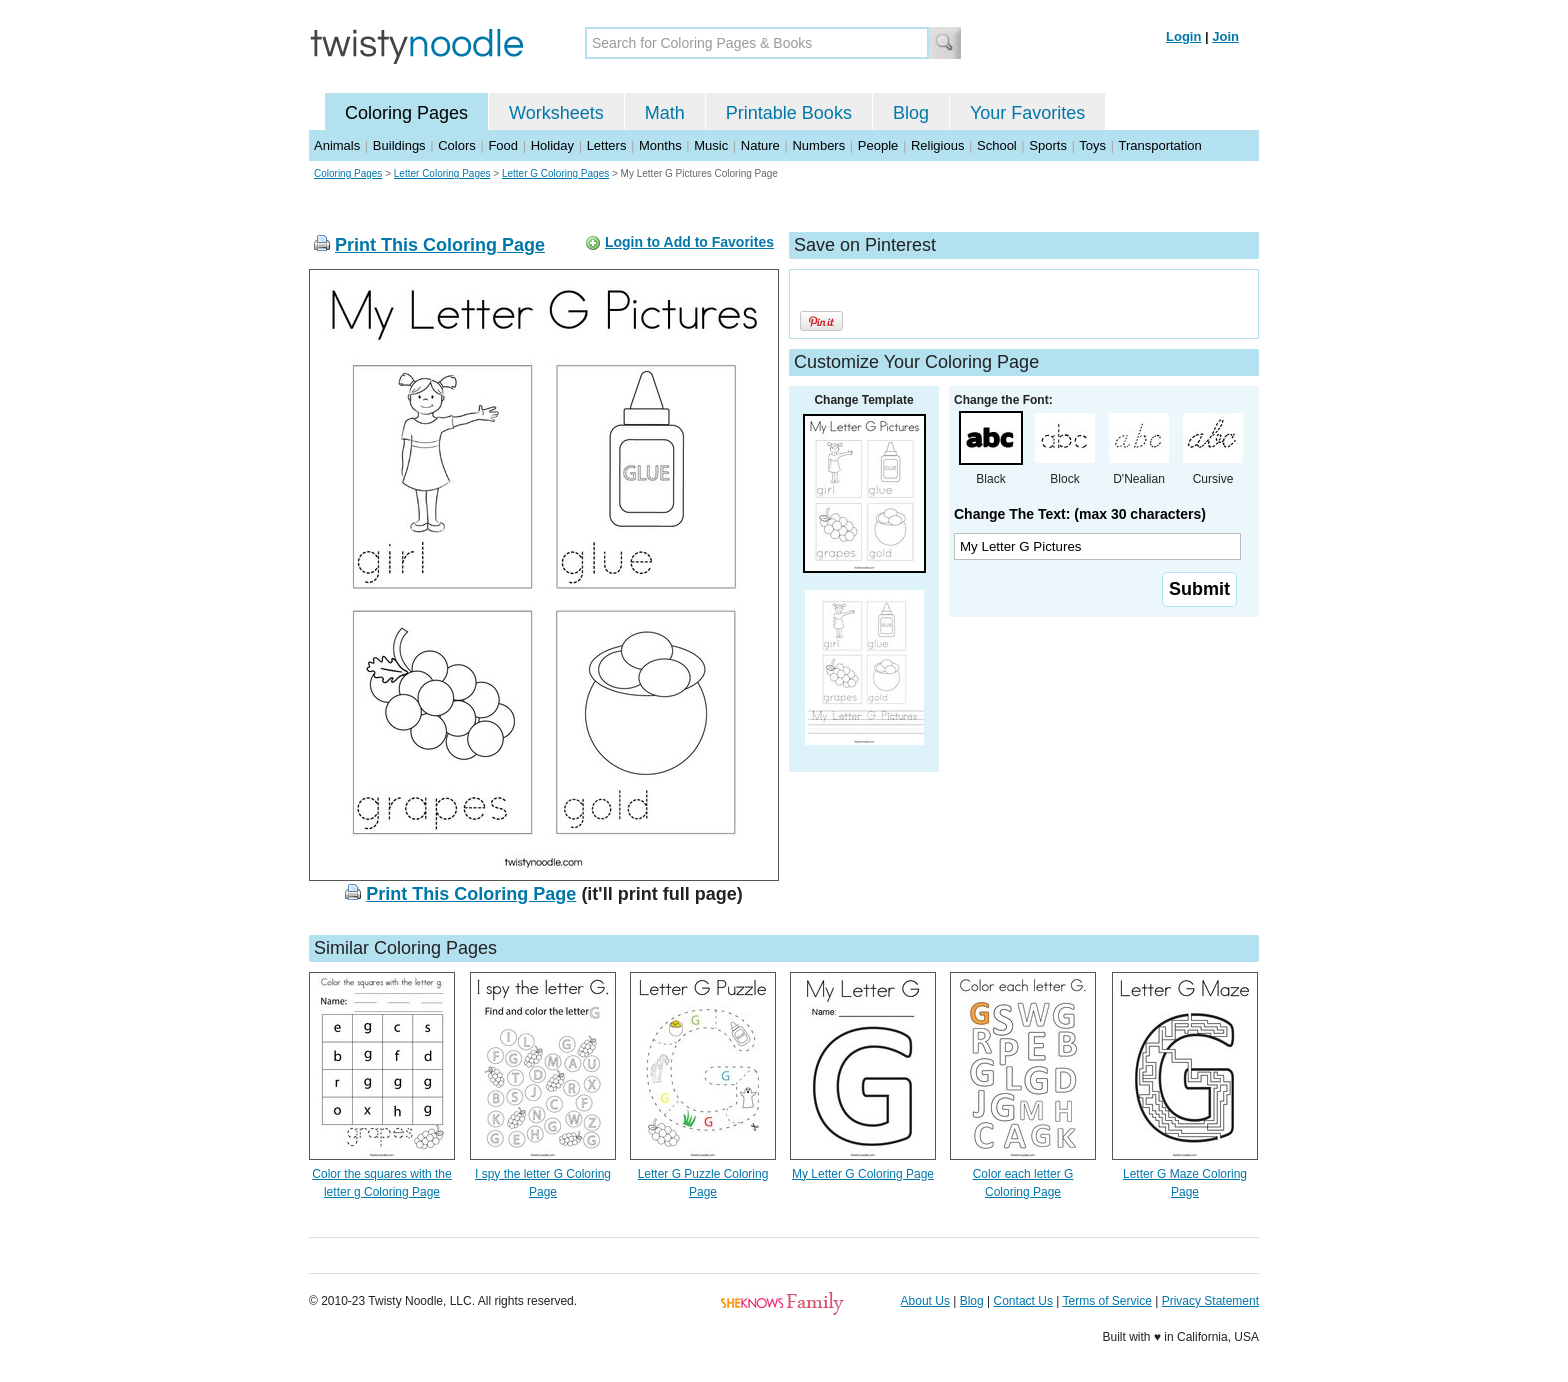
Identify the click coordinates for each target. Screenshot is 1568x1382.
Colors (457, 145)
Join (1225, 36)
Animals (337, 145)
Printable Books (789, 113)
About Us (925, 1301)
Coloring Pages (406, 113)
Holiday (552, 145)
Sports (1048, 145)
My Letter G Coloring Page (863, 1174)
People (878, 145)
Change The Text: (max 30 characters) (1080, 514)
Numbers (818, 145)
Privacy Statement (1210, 1301)
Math (665, 113)
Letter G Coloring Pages (555, 173)
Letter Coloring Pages (442, 173)
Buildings (399, 145)
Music (711, 145)
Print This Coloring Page (440, 245)
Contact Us (1023, 1301)
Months (660, 145)
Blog (911, 113)
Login (1183, 36)
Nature (760, 145)
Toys (1092, 145)
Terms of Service (1106, 1301)
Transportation (1159, 145)
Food (503, 145)
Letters (607, 145)
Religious (937, 145)
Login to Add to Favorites (689, 242)
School (997, 145)
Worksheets (556, 113)
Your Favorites (1027, 113)
